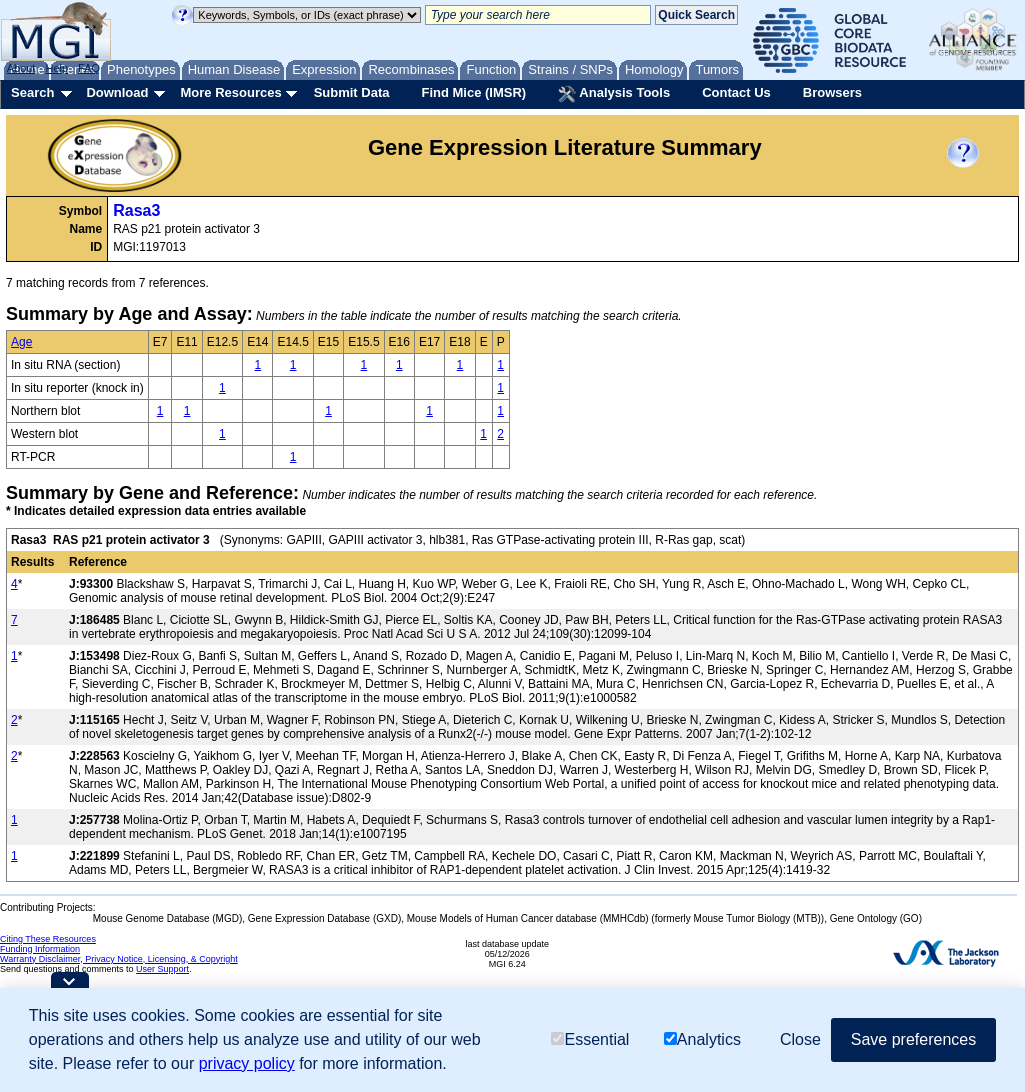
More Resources (230, 92)
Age (21, 342)
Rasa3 (136, 210)
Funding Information (40, 949)
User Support (162, 969)
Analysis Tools (614, 94)
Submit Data (352, 92)
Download (117, 92)
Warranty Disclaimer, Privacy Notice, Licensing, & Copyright (119, 959)
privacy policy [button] (247, 1063)
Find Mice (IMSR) (473, 92)
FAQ (89, 68)
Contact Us (736, 92)
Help (56, 68)
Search (32, 92)
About (21, 68)
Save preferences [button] (913, 1039)
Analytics (702, 1039)
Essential (590, 1039)
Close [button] (800, 1039)
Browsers (832, 92)
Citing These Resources (48, 939)
